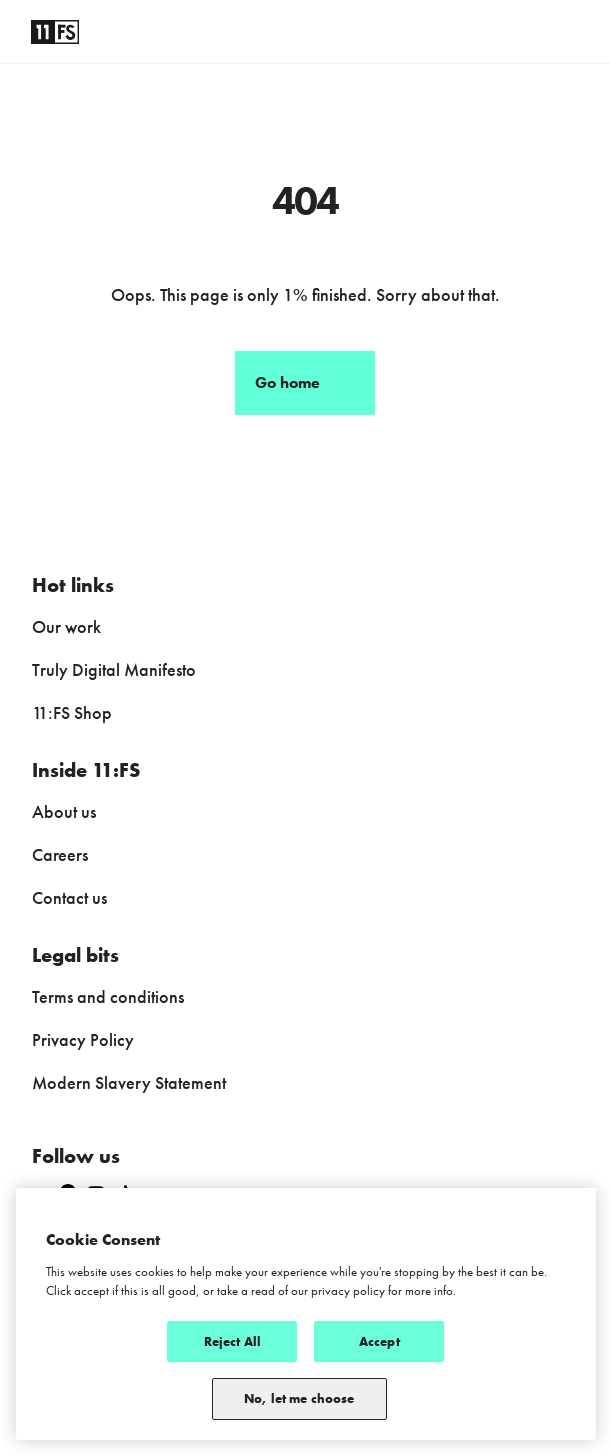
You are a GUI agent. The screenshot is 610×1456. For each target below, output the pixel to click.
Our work (66, 626)
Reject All (232, 1341)
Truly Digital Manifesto (114, 669)
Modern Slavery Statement (129, 1082)
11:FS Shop (72, 712)
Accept (379, 1341)
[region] (306, 1314)
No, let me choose (299, 1398)
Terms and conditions (108, 996)
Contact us (69, 897)
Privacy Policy (83, 1039)
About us (64, 811)
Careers (60, 854)
